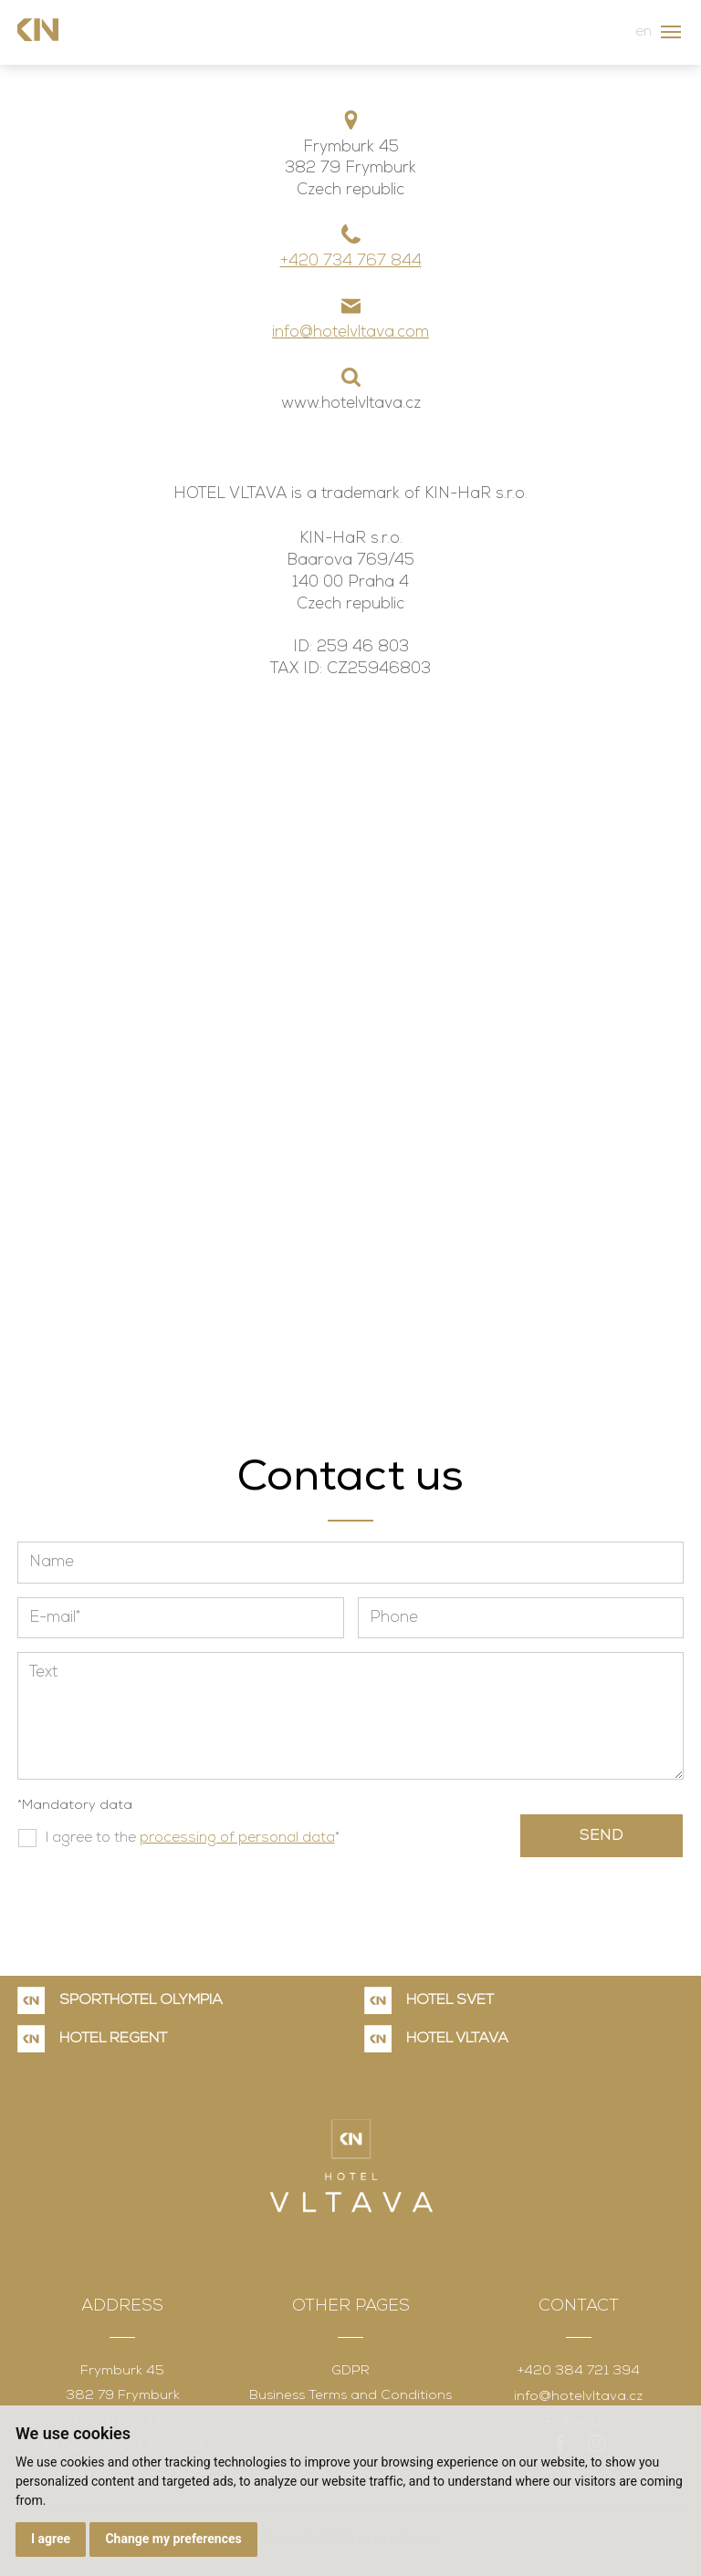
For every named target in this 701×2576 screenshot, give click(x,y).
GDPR (350, 2371)
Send (601, 1836)
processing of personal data (237, 1838)
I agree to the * (193, 1838)
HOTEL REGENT (113, 2038)
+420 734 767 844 (351, 261)
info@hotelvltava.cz (578, 2397)
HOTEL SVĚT (450, 2000)
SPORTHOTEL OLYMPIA (141, 2000)
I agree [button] (50, 2538)
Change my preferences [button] (173, 2538)
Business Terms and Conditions (350, 2396)
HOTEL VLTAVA (457, 2038)
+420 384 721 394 (579, 2371)
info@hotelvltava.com (350, 332)
